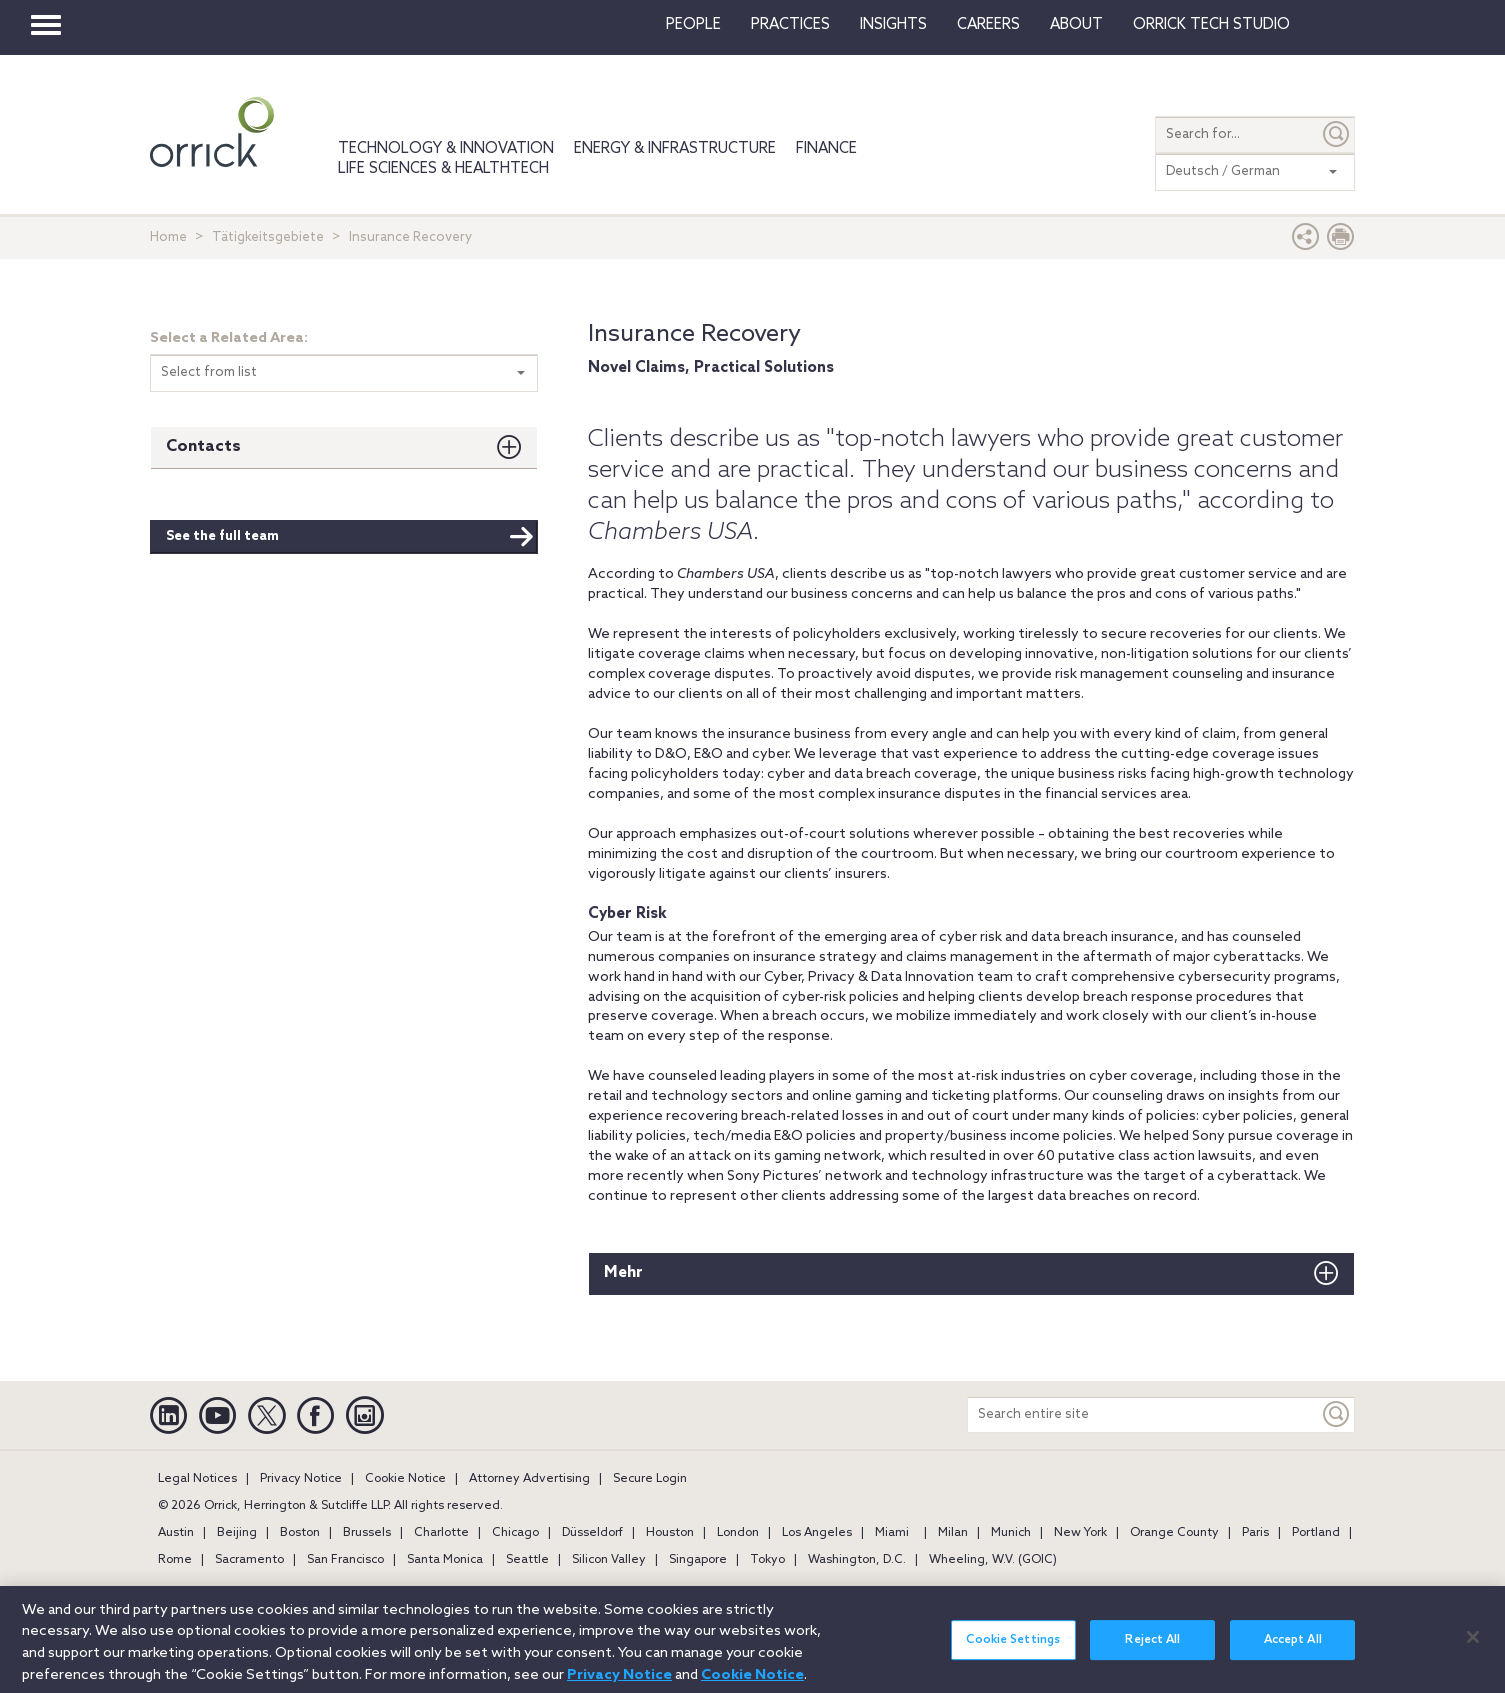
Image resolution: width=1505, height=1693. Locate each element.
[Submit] (1337, 134)
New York (1080, 1533)
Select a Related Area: (229, 338)
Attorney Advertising (529, 1479)
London (738, 1533)
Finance (826, 149)
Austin (176, 1533)
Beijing (237, 1533)
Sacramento (249, 1560)
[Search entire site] (1143, 1414)
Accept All (1293, 1652)
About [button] (1076, 25)
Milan (953, 1533)
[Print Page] (1341, 241)
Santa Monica (445, 1560)
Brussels (367, 1533)
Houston (670, 1533)
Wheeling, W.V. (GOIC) (993, 1560)
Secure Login (650, 1479)
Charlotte (441, 1533)
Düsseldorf (592, 1533)
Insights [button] (893, 25)
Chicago (515, 1533)
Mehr (623, 1272)
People (693, 25)
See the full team (350, 537)
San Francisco (345, 1560)
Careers (988, 25)
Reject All (1152, 1652)
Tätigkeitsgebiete (268, 237)
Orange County (1174, 1533)
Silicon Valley (609, 1560)
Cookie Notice (405, 1479)
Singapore (698, 1560)
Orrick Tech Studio (1211, 25)
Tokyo (767, 1560)
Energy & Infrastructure (675, 149)
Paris (1255, 1533)
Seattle (527, 1560)
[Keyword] (1337, 1414)
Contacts (203, 446)
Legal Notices (197, 1479)
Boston (300, 1533)
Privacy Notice (301, 1479)
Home (168, 237)
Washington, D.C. (857, 1560)
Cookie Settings (1013, 1652)
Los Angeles (817, 1533)
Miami (892, 1533)
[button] (1306, 241)
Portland (1316, 1533)
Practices (790, 25)
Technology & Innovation (446, 149)
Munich (1011, 1533)
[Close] (1473, 1649)
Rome (175, 1560)
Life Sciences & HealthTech (443, 169)
